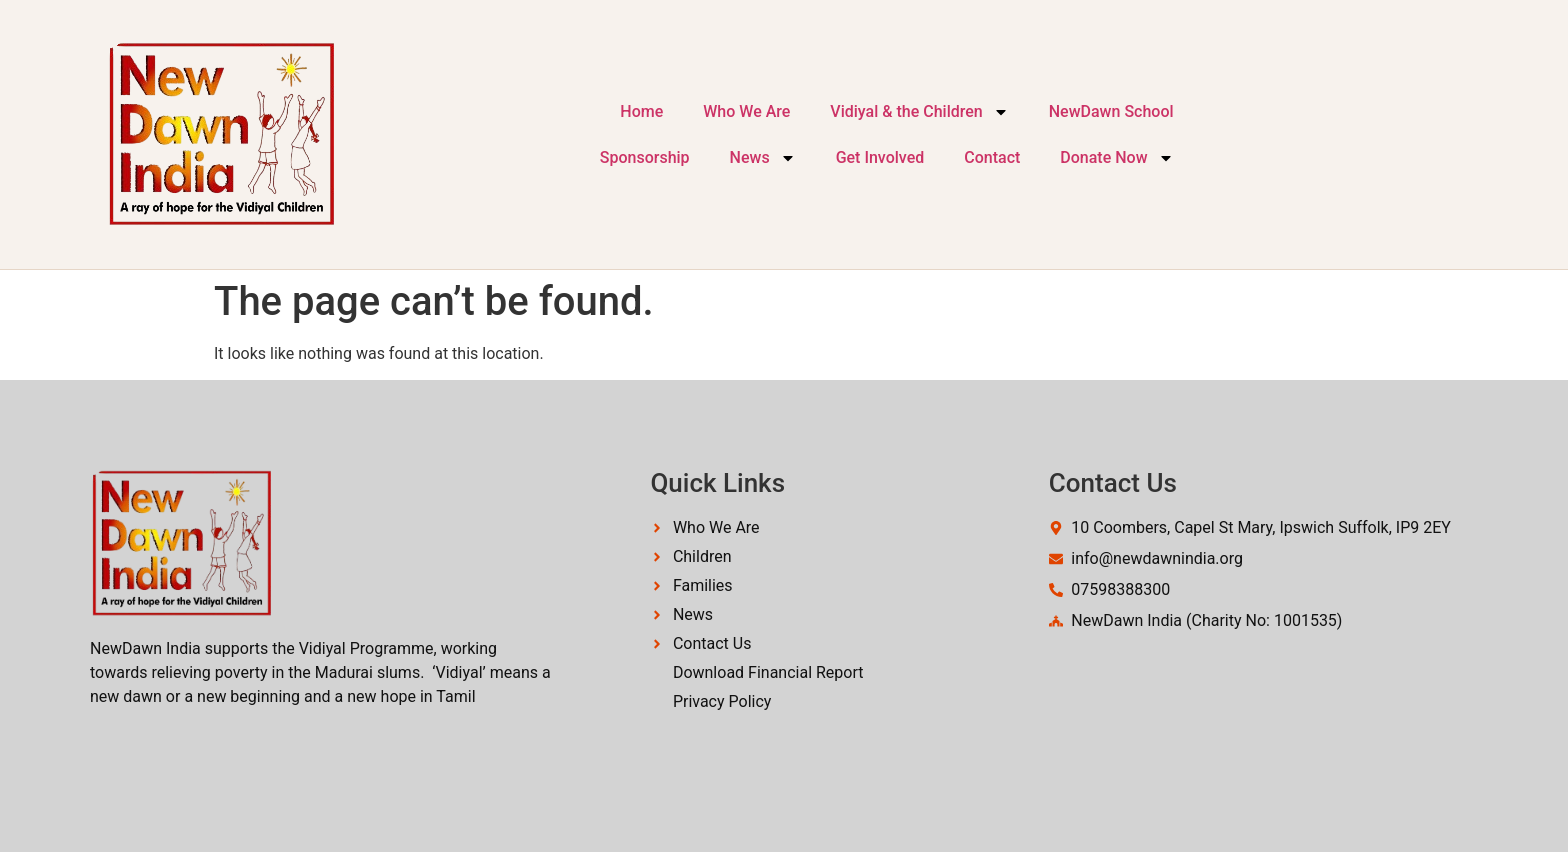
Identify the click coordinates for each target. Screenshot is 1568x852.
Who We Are (746, 111)
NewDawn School (1111, 111)
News (763, 158)
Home (641, 111)
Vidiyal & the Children (919, 112)
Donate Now (1116, 158)
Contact (992, 157)
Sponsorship (645, 157)
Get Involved (880, 157)
